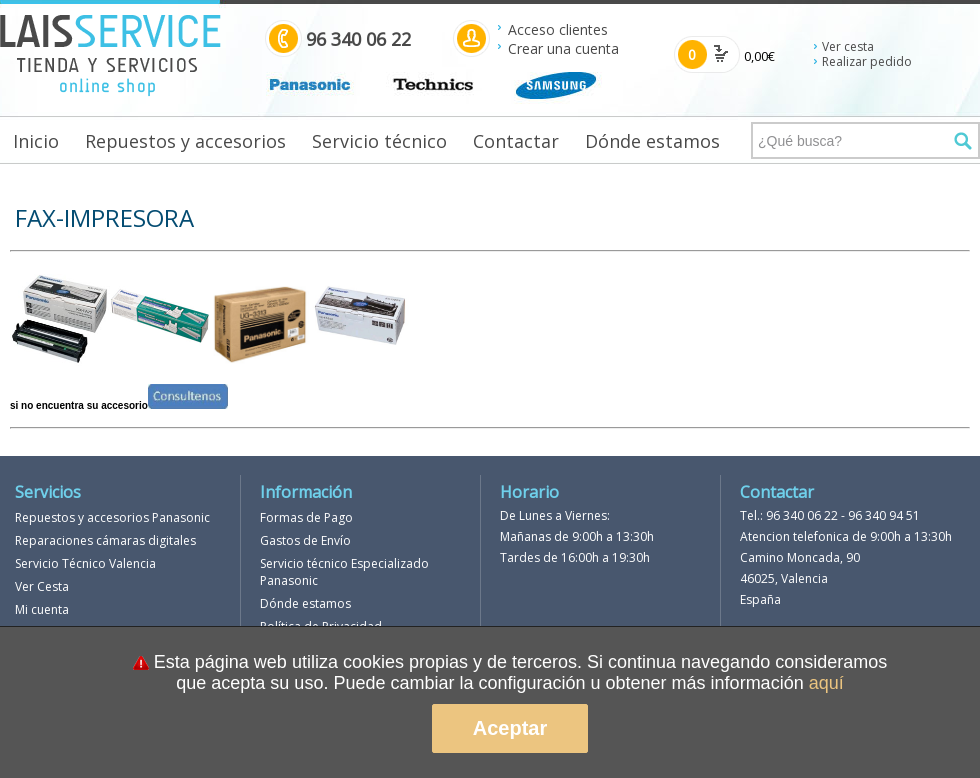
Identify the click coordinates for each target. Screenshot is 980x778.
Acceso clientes (558, 29)
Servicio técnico (379, 141)
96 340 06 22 (802, 515)
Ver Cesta (42, 586)
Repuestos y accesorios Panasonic (112, 517)
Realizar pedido (867, 61)
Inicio (36, 141)
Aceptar (510, 728)
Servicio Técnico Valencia (85, 563)
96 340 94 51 (884, 515)
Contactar (516, 141)
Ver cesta (848, 46)
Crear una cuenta (563, 48)
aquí (826, 683)
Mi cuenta (42, 609)
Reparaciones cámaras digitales (105, 540)
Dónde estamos (652, 141)
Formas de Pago (306, 517)
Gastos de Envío (305, 540)
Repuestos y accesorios (185, 141)
